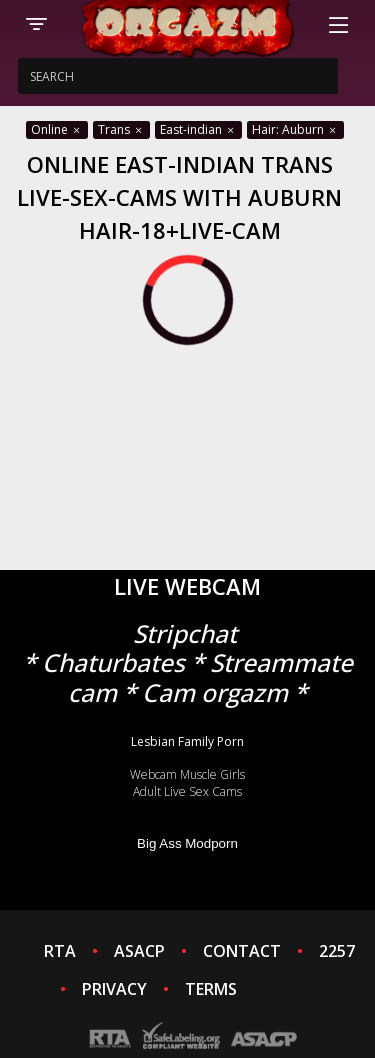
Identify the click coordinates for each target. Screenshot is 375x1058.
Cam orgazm (215, 692)
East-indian (198, 129)
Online (57, 129)
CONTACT (242, 951)
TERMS (211, 989)
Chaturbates (113, 662)
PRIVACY (114, 989)
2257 (337, 951)
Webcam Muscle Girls (187, 774)
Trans (121, 129)
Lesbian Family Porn (187, 741)
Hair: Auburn (295, 129)
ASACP (139, 951)
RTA (60, 951)
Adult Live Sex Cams (187, 791)
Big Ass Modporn (187, 843)
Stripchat (185, 633)
